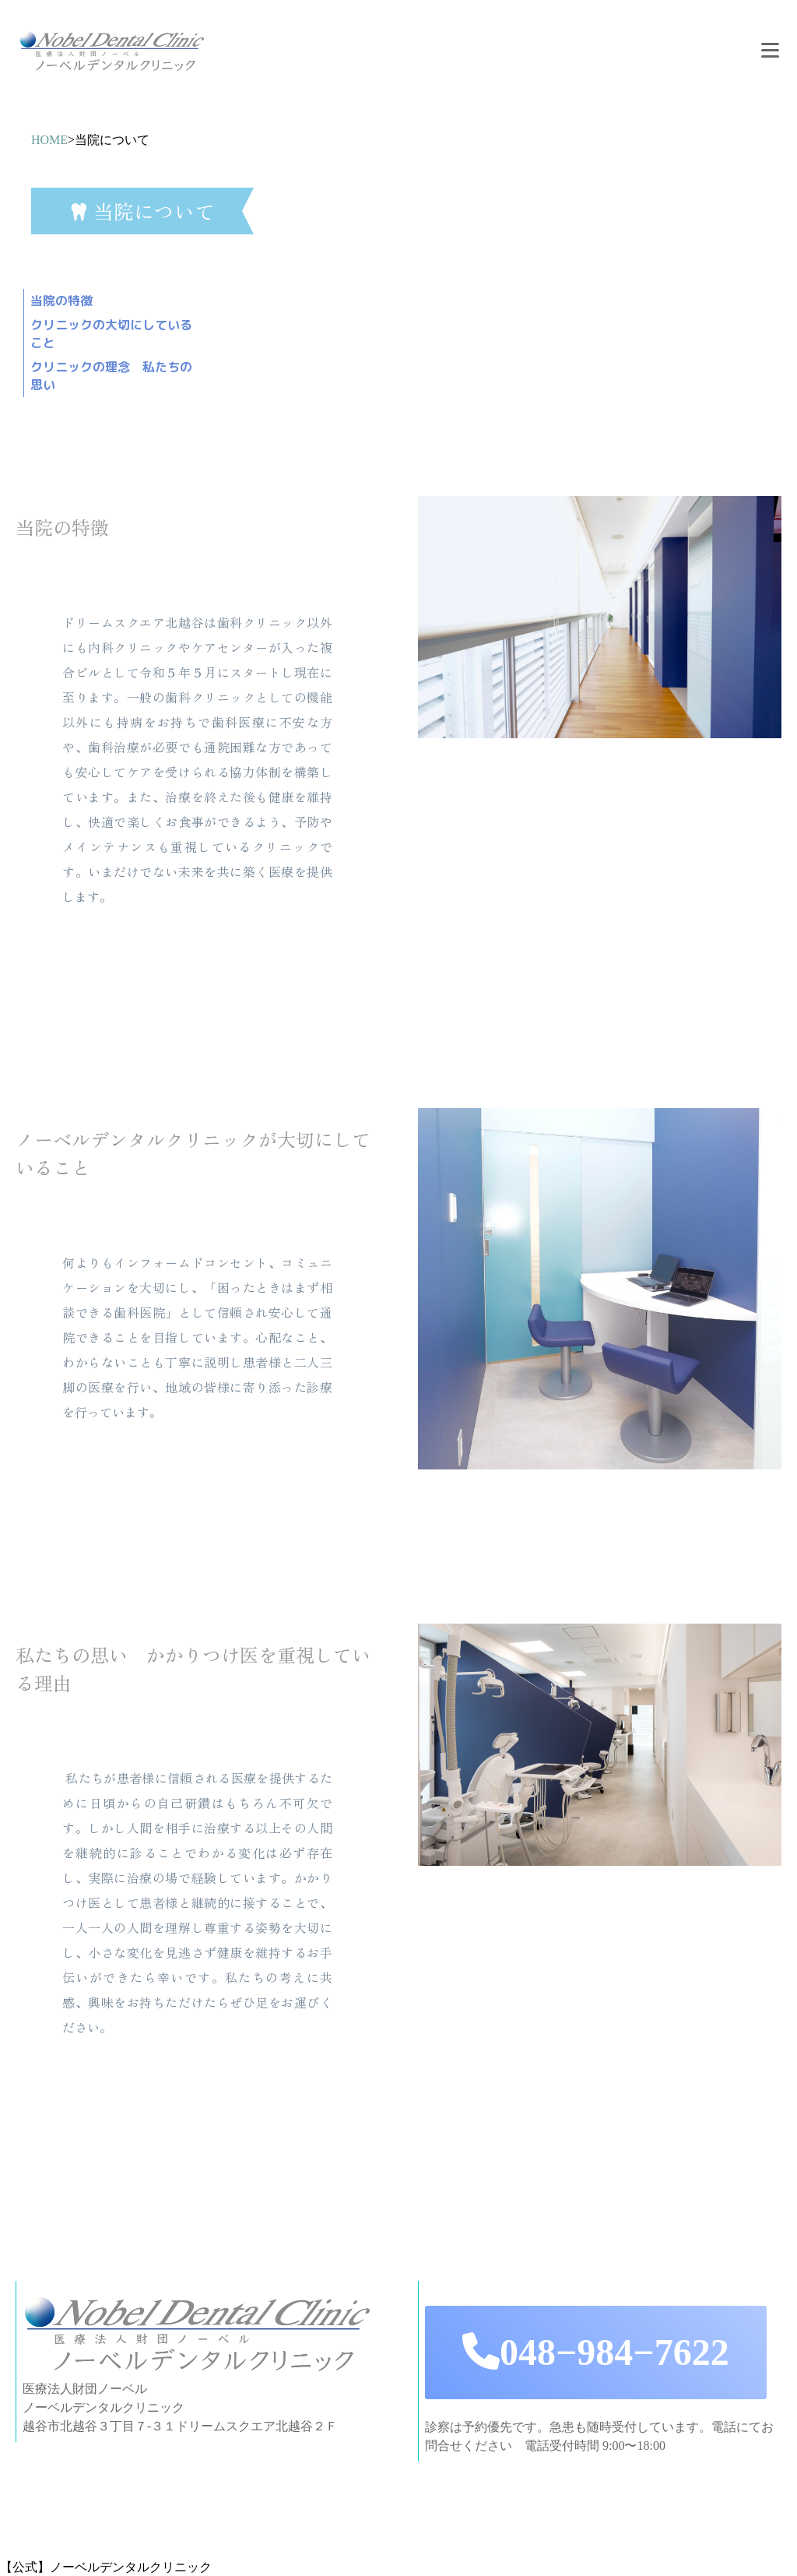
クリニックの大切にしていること (111, 333)
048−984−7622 (595, 2352)
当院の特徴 (61, 300)
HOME (49, 139)
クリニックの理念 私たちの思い (111, 375)
